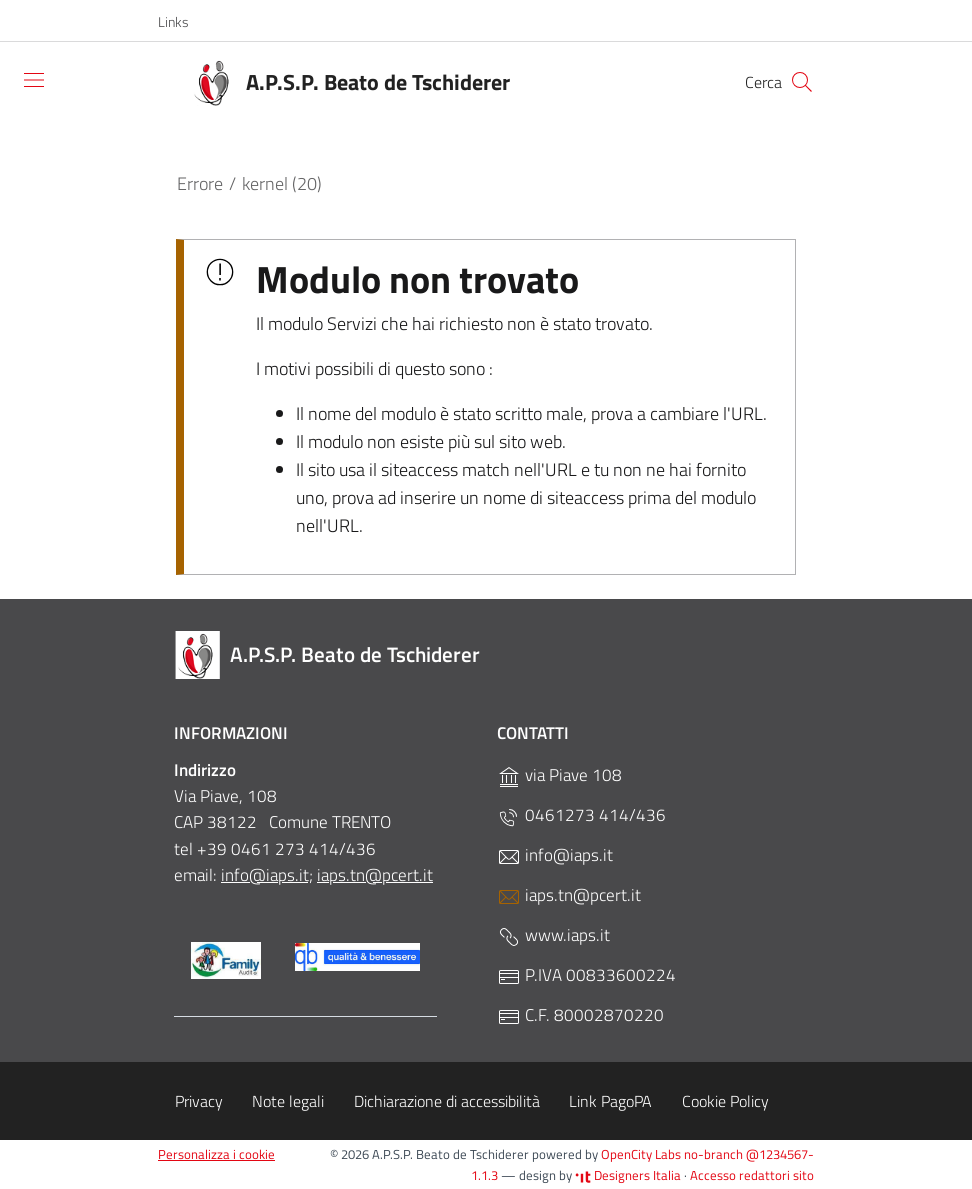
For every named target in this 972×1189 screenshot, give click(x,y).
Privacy (199, 1101)
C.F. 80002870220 (580, 1015)
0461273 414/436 (581, 815)
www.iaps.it (553, 935)
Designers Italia (628, 1175)
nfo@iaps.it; (269, 875)
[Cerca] (802, 82)
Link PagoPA (610, 1101)
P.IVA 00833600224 (586, 975)
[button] (184, 22)
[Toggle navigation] (34, 80)
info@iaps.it (555, 855)
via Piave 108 (559, 775)
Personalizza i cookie (216, 1154)
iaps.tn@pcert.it (375, 875)
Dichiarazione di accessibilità (447, 1101)
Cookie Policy (725, 1101)
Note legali (288, 1101)
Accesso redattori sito (752, 1175)
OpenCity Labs (642, 1154)
